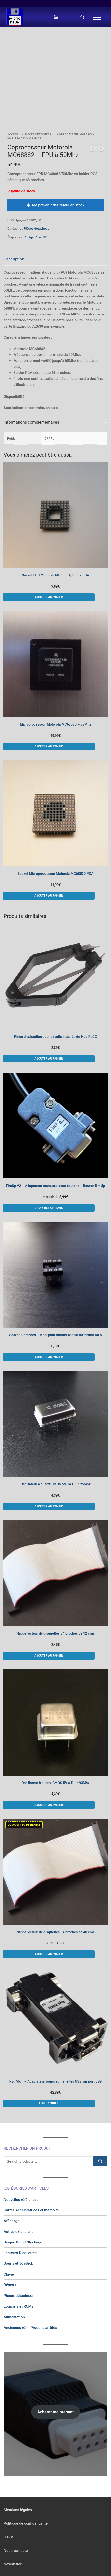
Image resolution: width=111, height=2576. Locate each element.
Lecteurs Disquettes (20, 2214)
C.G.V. (9, 2498)
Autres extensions (18, 2193)
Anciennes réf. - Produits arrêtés (30, 2289)
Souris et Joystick (18, 2225)
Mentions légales (18, 2471)
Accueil (13, 95)
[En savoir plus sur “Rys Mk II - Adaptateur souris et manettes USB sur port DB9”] (49, 2064)
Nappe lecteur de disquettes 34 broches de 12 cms (55, 1595)
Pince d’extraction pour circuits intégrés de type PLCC (55, 998)
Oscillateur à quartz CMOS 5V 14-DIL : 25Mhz (55, 1446)
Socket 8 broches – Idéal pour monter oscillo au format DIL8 (55, 1296)
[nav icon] (97, 17)
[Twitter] (61, 2539)
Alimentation (14, 2278)
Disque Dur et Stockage (23, 2203)
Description (14, 220)
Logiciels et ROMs (18, 2267)
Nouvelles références (21, 2161)
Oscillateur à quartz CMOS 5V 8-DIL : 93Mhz (55, 1744)
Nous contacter (16, 2512)
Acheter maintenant (55, 2373)
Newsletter (13, 2525)
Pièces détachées (38, 95)
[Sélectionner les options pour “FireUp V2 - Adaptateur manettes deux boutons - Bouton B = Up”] (49, 1169)
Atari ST (41, 198)
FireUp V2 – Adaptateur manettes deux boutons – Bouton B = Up (55, 1147)
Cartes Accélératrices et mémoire (31, 2171)
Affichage (11, 2182)
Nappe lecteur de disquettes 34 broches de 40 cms (55, 1893)
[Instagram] (55, 2539)
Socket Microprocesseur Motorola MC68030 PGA (55, 835)
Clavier (9, 2235)
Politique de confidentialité (26, 2485)
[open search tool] (82, 17)
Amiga (29, 198)
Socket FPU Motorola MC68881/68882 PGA (55, 536)
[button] (49, 558)
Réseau (10, 2246)
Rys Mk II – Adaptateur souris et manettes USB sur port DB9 (55, 2043)
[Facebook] (49, 2539)
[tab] (55, 293)
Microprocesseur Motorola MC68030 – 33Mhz (55, 686)
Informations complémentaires (31, 383)
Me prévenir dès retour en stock (55, 166)
